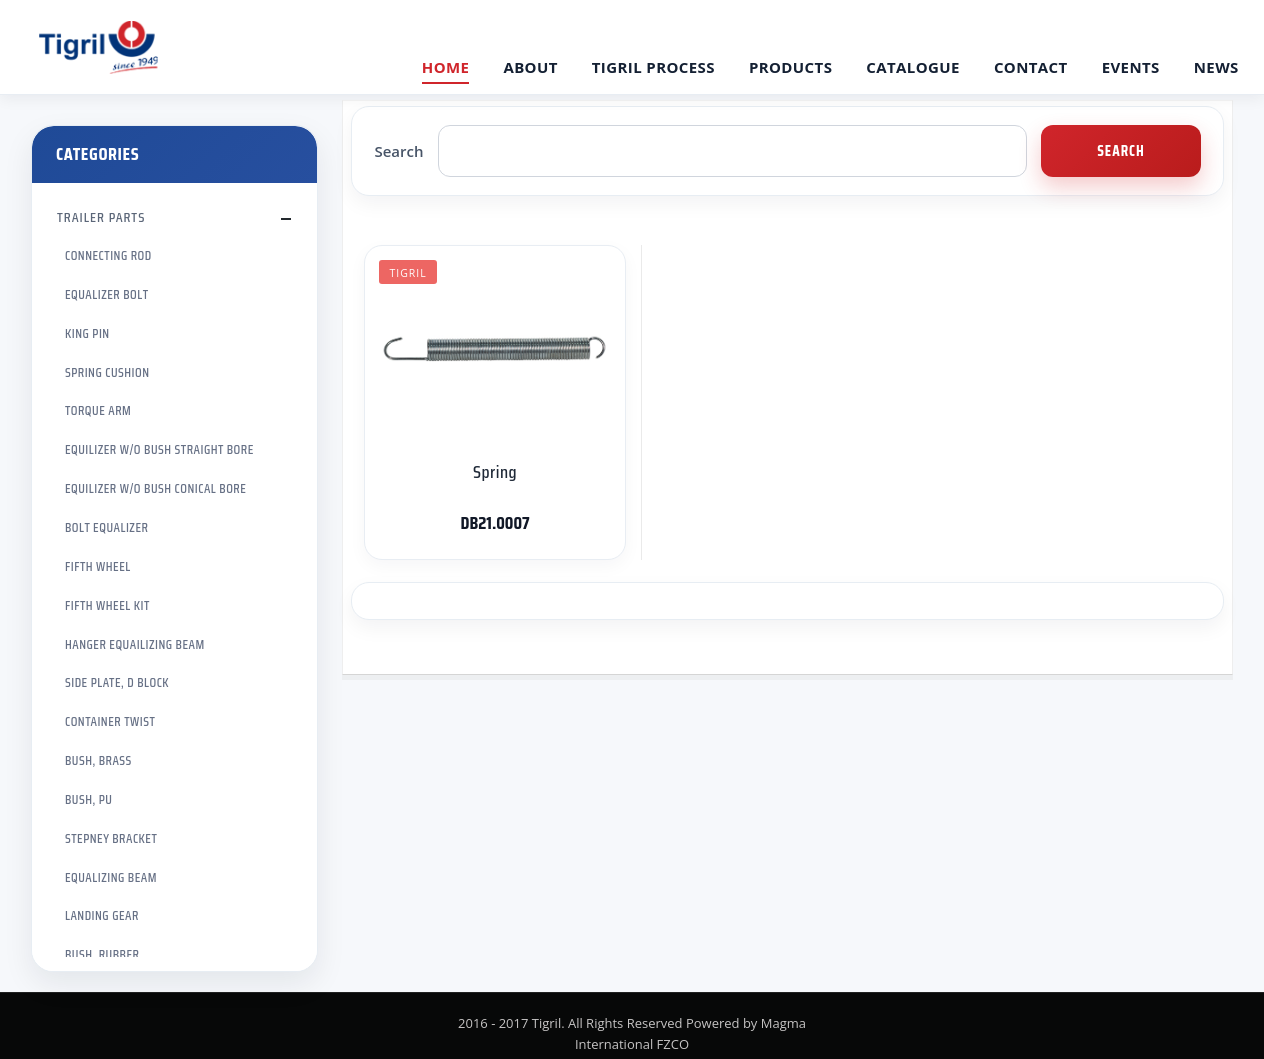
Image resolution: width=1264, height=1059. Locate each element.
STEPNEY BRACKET (111, 838)
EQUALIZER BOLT (107, 294)
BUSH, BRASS (98, 760)
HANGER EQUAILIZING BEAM (135, 644)
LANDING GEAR (102, 915)
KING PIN (87, 333)
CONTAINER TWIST (110, 721)
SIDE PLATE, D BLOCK (117, 682)
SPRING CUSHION (107, 372)
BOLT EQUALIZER (106, 527)
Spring (495, 472)
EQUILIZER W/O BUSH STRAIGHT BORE (159, 449)
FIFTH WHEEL (98, 566)
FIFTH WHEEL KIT (107, 605)
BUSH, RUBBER (102, 954)
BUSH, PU (88, 799)
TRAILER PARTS (101, 217)
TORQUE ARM (98, 410)
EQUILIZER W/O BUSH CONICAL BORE (155, 488)
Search (398, 151)
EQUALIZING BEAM (111, 877)
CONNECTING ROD (108, 255)
